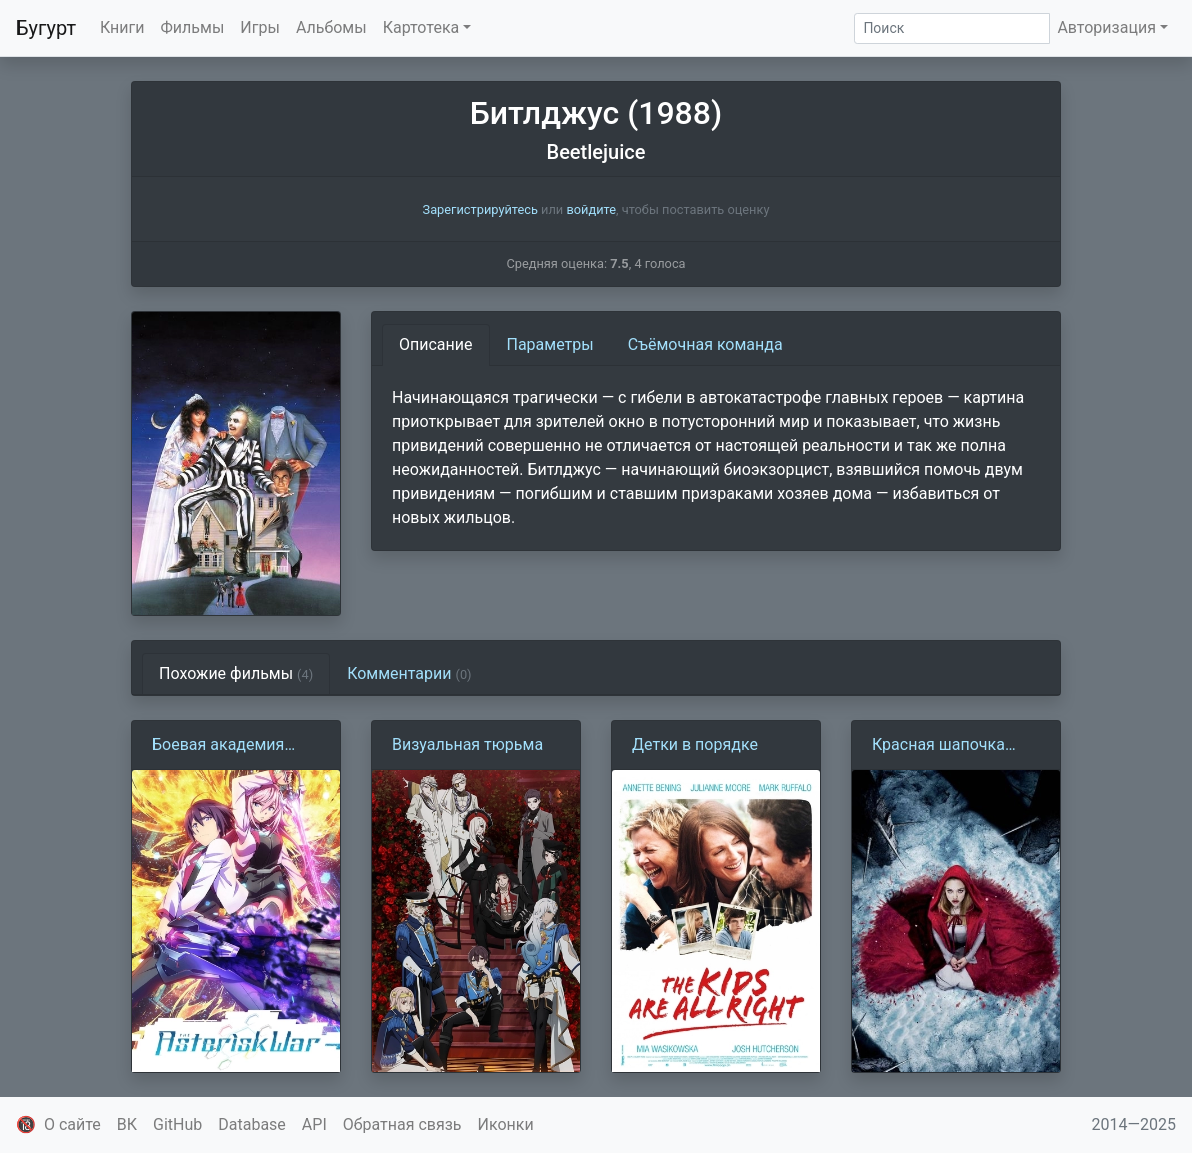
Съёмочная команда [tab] (705, 344)
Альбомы (331, 27)
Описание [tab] (436, 344)
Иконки (506, 1124)
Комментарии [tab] (409, 673)
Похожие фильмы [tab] (236, 673)
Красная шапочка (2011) (938, 746)
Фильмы (193, 27)
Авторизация (1106, 27)
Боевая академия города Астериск (218, 746)
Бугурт (46, 28)
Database (252, 1124)
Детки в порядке (695, 744)
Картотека (421, 27)
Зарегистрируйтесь (480, 209)
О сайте (72, 1124)
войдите (591, 209)
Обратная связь (402, 1124)
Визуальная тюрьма (467, 744)
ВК (127, 1124)
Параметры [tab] (550, 344)
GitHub (177, 1124)
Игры (260, 27)
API (314, 1124)
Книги (122, 27)
